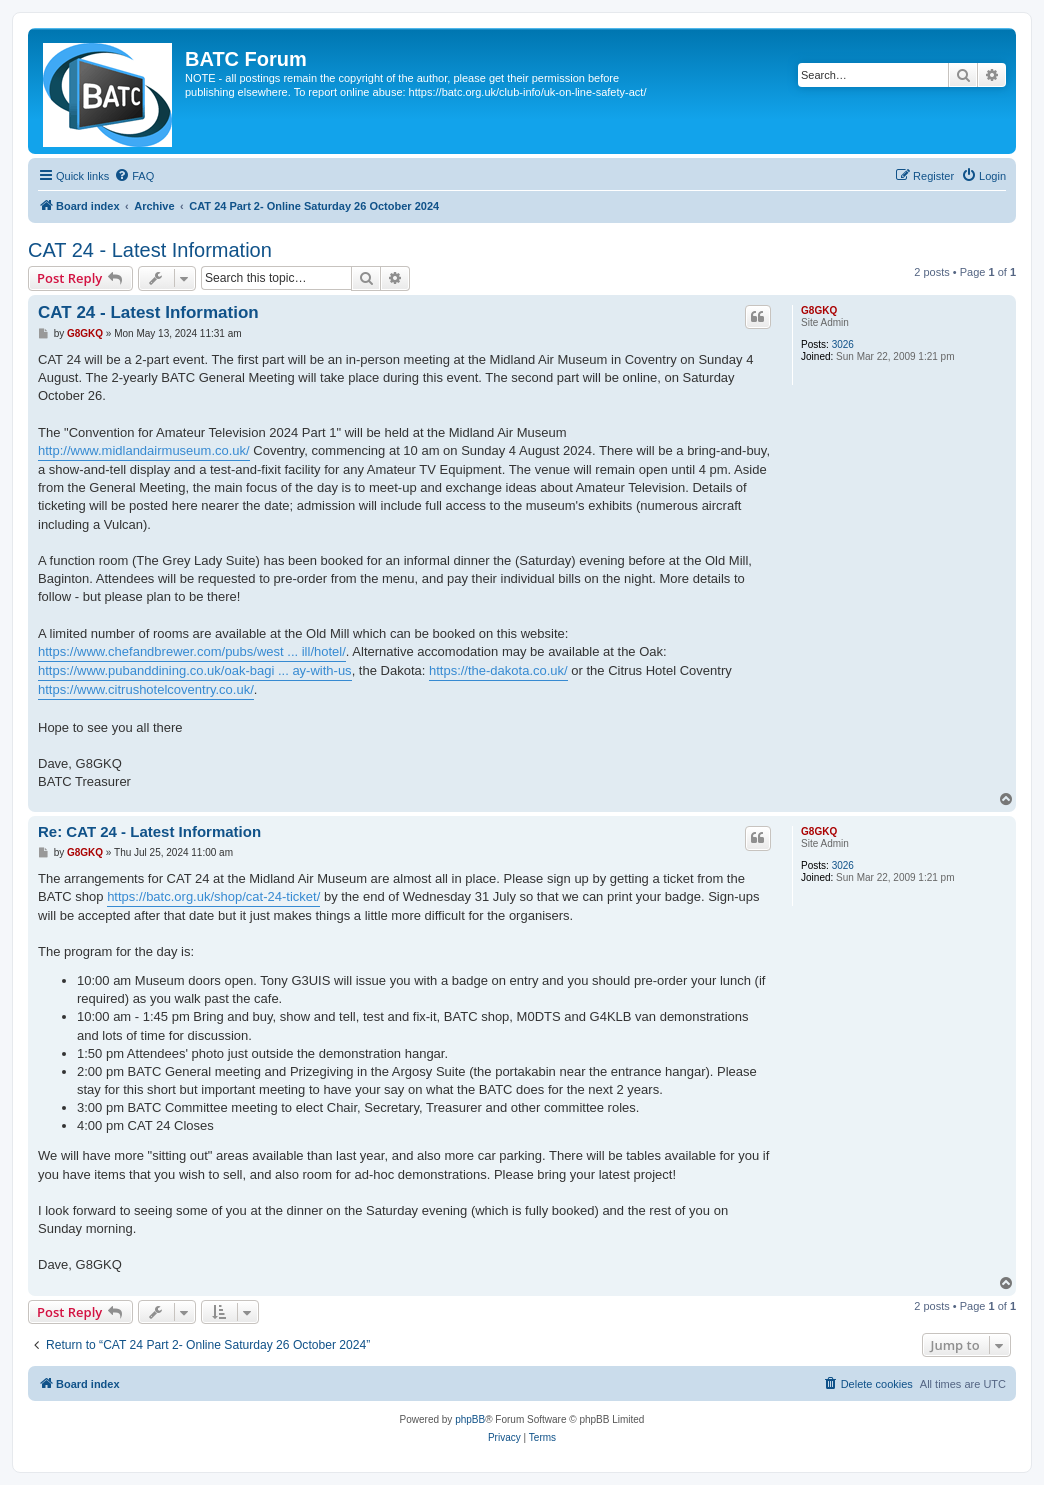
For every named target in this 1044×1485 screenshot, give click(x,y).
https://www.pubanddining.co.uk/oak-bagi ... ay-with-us (195, 670)
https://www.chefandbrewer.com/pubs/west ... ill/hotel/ (192, 651)
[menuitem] (134, 176)
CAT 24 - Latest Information (150, 250)
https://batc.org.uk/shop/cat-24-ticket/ (213, 896)
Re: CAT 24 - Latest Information (149, 831)
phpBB (470, 1419)
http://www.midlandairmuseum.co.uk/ (144, 450)
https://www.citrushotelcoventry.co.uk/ (146, 689)
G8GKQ (819, 310)
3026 (843, 344)
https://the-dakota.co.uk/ (498, 670)
